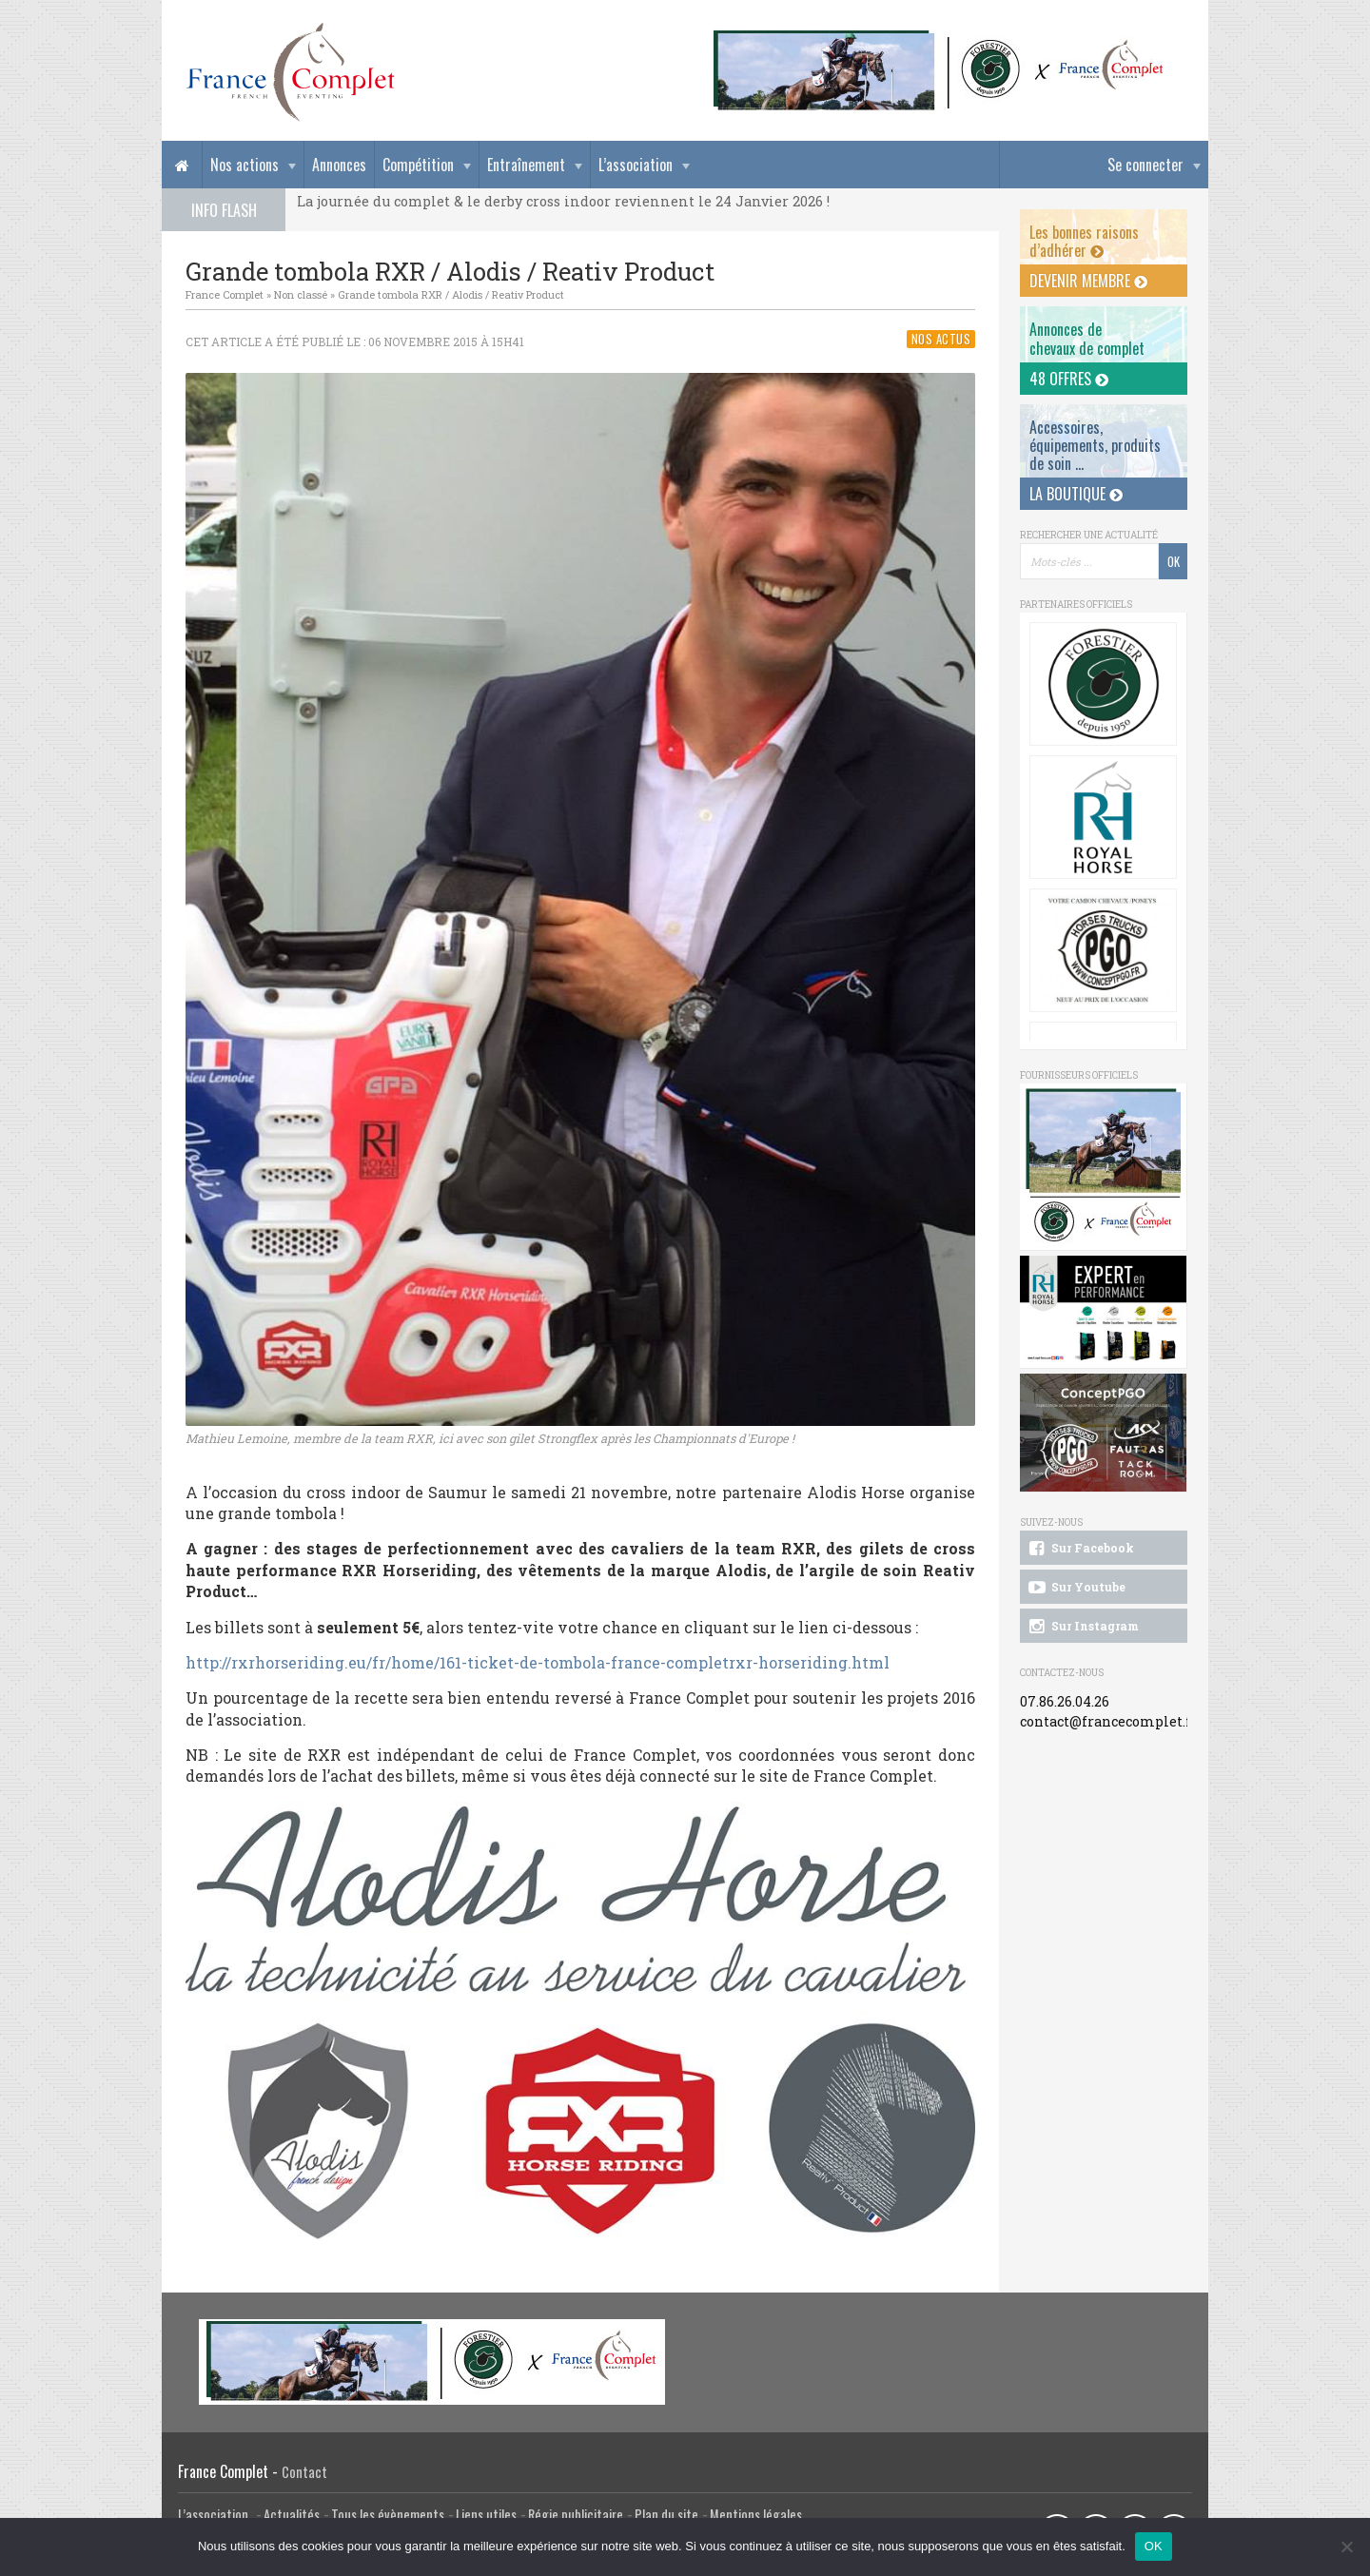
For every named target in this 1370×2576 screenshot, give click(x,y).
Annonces (339, 164)
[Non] (1346, 2546)
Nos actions (244, 164)
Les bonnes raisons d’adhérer (1084, 241)
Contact (304, 2472)
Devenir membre (1088, 280)
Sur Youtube (1075, 1587)
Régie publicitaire (575, 2515)
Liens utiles (486, 2515)
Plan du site (666, 2515)
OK (1154, 2546)
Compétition (418, 164)
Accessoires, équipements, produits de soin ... (1095, 445)
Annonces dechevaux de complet (1087, 338)
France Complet (225, 294)
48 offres (1068, 378)
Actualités (292, 2515)
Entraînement (526, 164)
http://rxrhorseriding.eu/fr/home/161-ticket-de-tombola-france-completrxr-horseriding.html (538, 1662)
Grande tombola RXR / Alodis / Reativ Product (451, 294)
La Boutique (1076, 493)
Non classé (300, 294)
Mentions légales (756, 2515)
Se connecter (1145, 164)
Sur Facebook (1080, 1548)
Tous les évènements (387, 2515)
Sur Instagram (1082, 1626)
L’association (635, 164)
